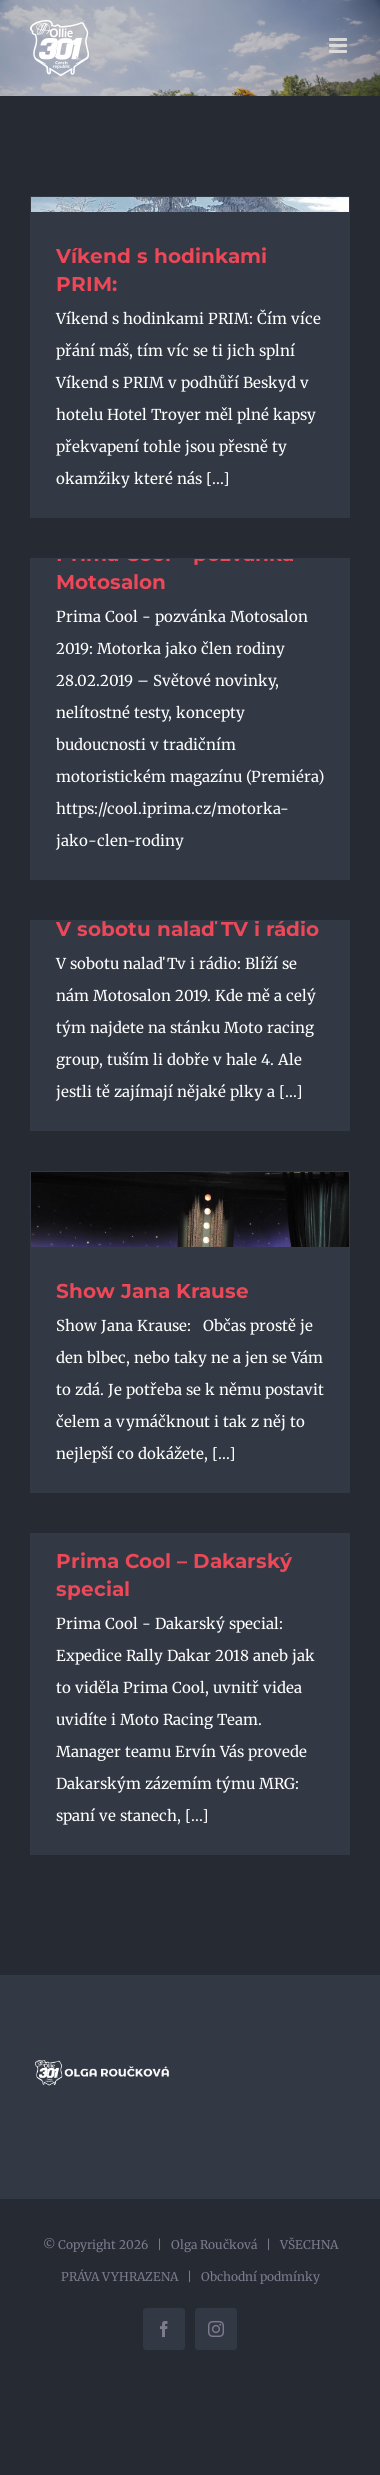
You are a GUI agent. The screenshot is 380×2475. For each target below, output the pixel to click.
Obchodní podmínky (260, 2276)
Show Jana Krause (152, 1291)
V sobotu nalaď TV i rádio (187, 929)
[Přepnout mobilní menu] (339, 45)
